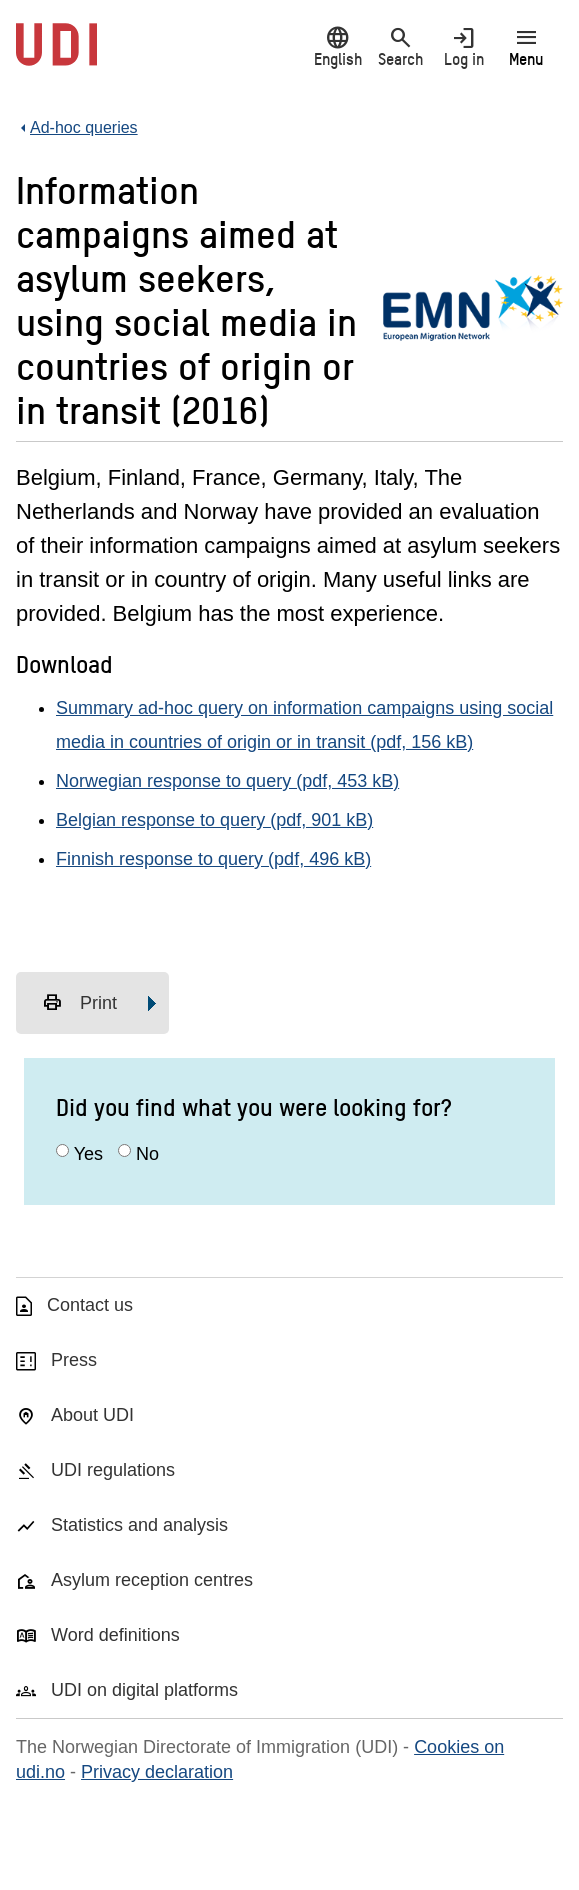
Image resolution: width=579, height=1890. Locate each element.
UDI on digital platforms (144, 1690)
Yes (88, 1154)
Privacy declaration (157, 1772)
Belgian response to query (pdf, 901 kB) (214, 820)
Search (400, 46)
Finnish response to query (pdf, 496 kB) (213, 859)
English (337, 46)
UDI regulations (113, 1470)
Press (74, 1360)
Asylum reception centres (152, 1580)
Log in (463, 46)
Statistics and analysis (139, 1525)
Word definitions (115, 1635)
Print (79, 1003)
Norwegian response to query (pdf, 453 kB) (227, 781)
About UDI (92, 1415)
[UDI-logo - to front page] (56, 55)
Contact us (90, 1305)
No (147, 1154)
